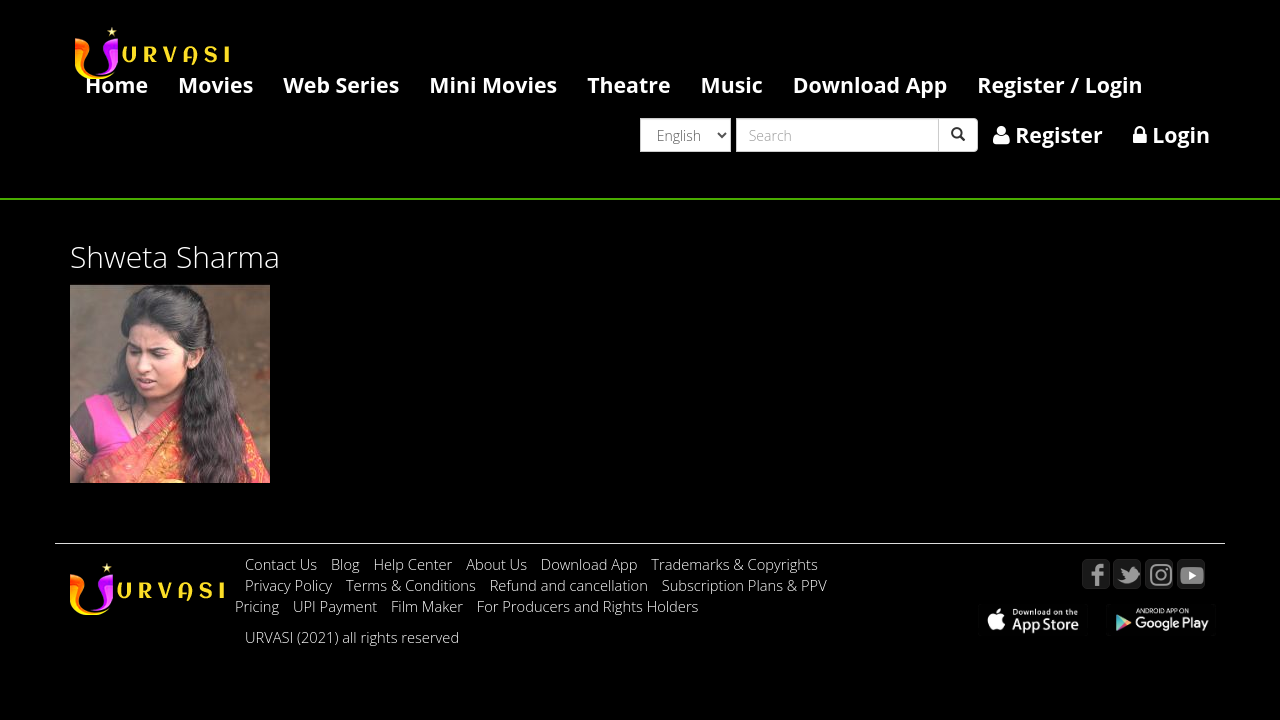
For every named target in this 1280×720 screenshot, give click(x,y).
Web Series (341, 84)
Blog (345, 564)
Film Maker (429, 606)
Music (732, 84)
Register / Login (1059, 84)
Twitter (1127, 574)
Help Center (412, 564)
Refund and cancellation (571, 585)
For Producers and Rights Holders (588, 606)
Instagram (1159, 574)
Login (1171, 134)
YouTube (1191, 574)
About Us (498, 564)
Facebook (1096, 574)
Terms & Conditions (413, 585)
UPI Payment (337, 606)
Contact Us (281, 564)
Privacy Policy (290, 585)
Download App (870, 84)
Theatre (628, 84)
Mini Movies (493, 84)
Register (1048, 134)
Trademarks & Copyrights (734, 564)
